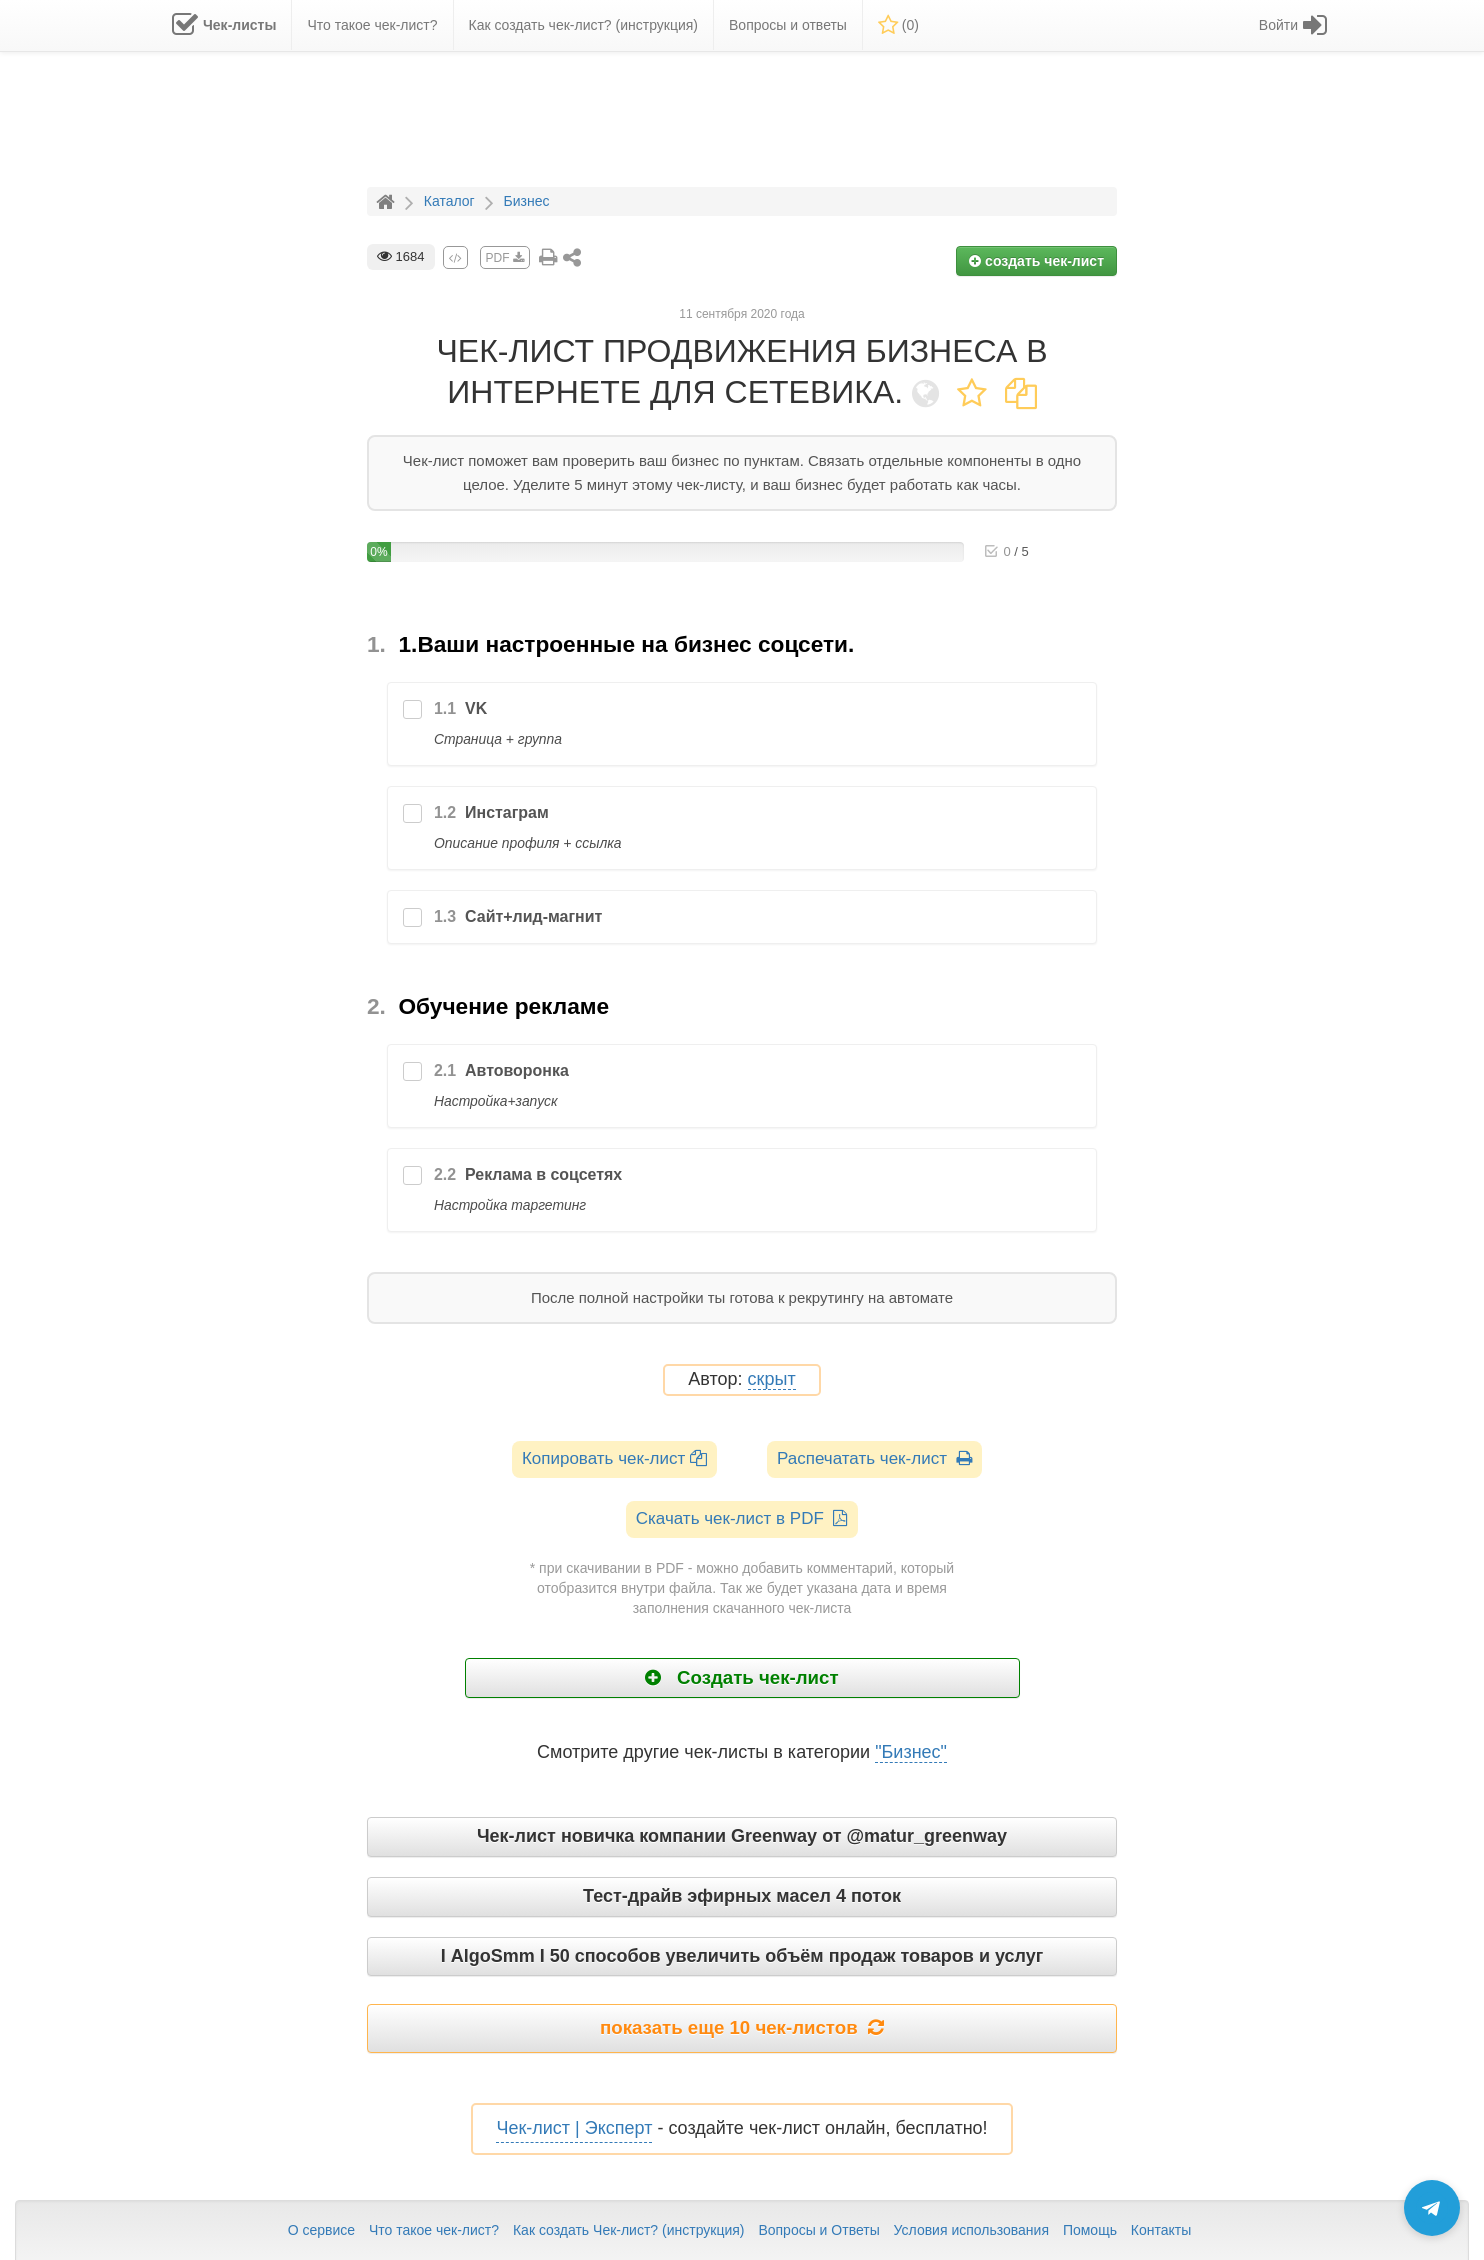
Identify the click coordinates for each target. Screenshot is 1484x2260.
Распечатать (874, 1458)
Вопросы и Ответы (818, 2230)
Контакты (1161, 2230)
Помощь (1090, 2230)
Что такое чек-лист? (434, 2230)
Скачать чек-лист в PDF (742, 1518)
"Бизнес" (911, 1752)
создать (1036, 261)
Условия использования (971, 2230)
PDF (505, 258)
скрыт (772, 1379)
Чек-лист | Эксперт (574, 2128)
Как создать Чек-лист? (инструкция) (629, 2230)
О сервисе (321, 2230)
